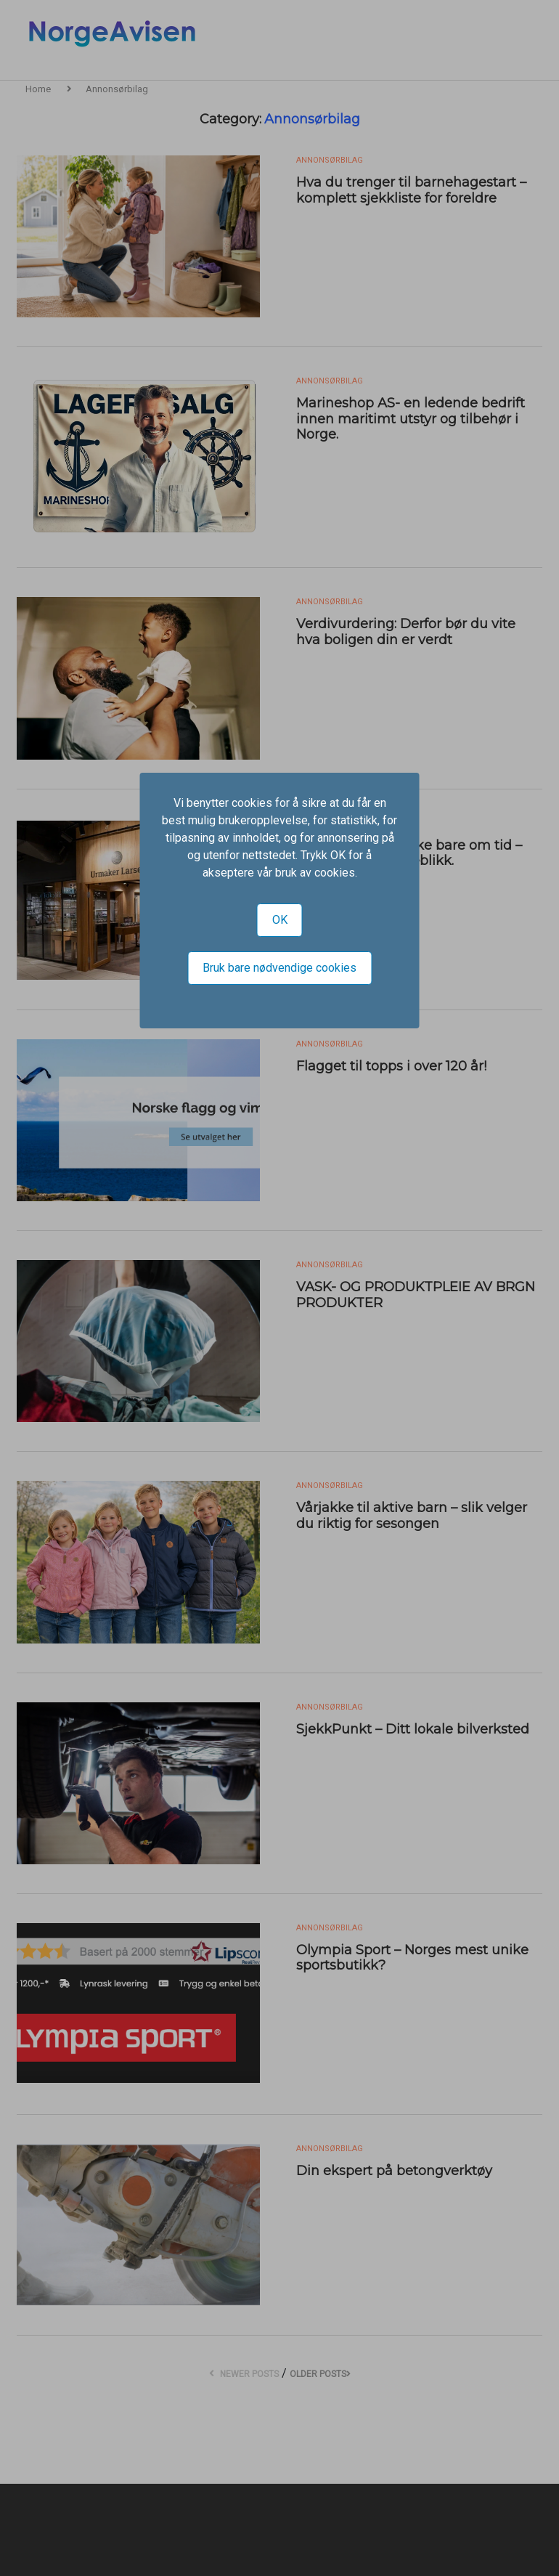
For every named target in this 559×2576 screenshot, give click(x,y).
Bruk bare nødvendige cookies (279, 968)
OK (279, 920)
